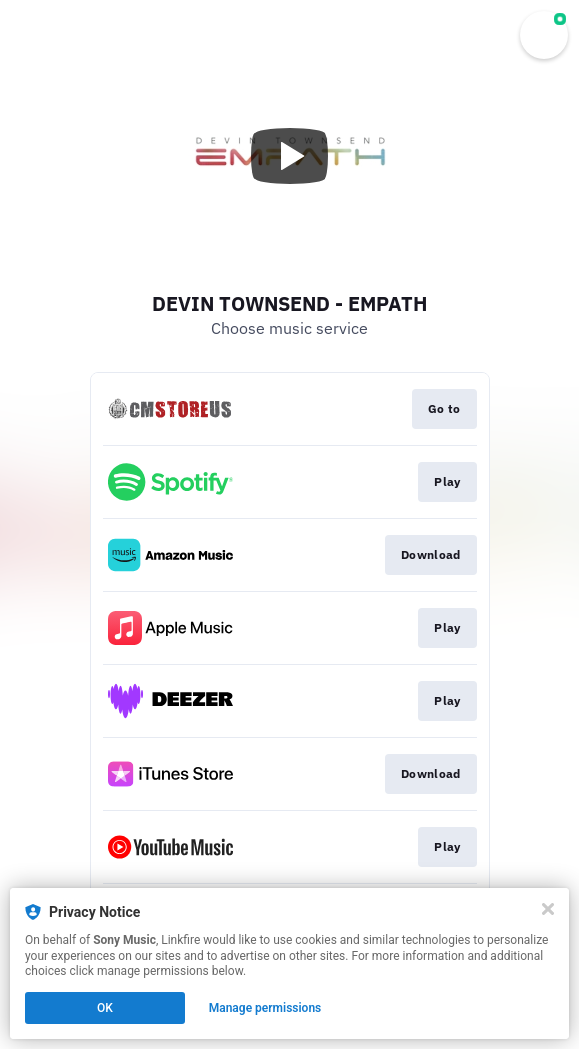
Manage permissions (265, 1008)
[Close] (548, 909)
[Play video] (290, 156)
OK (105, 1008)
